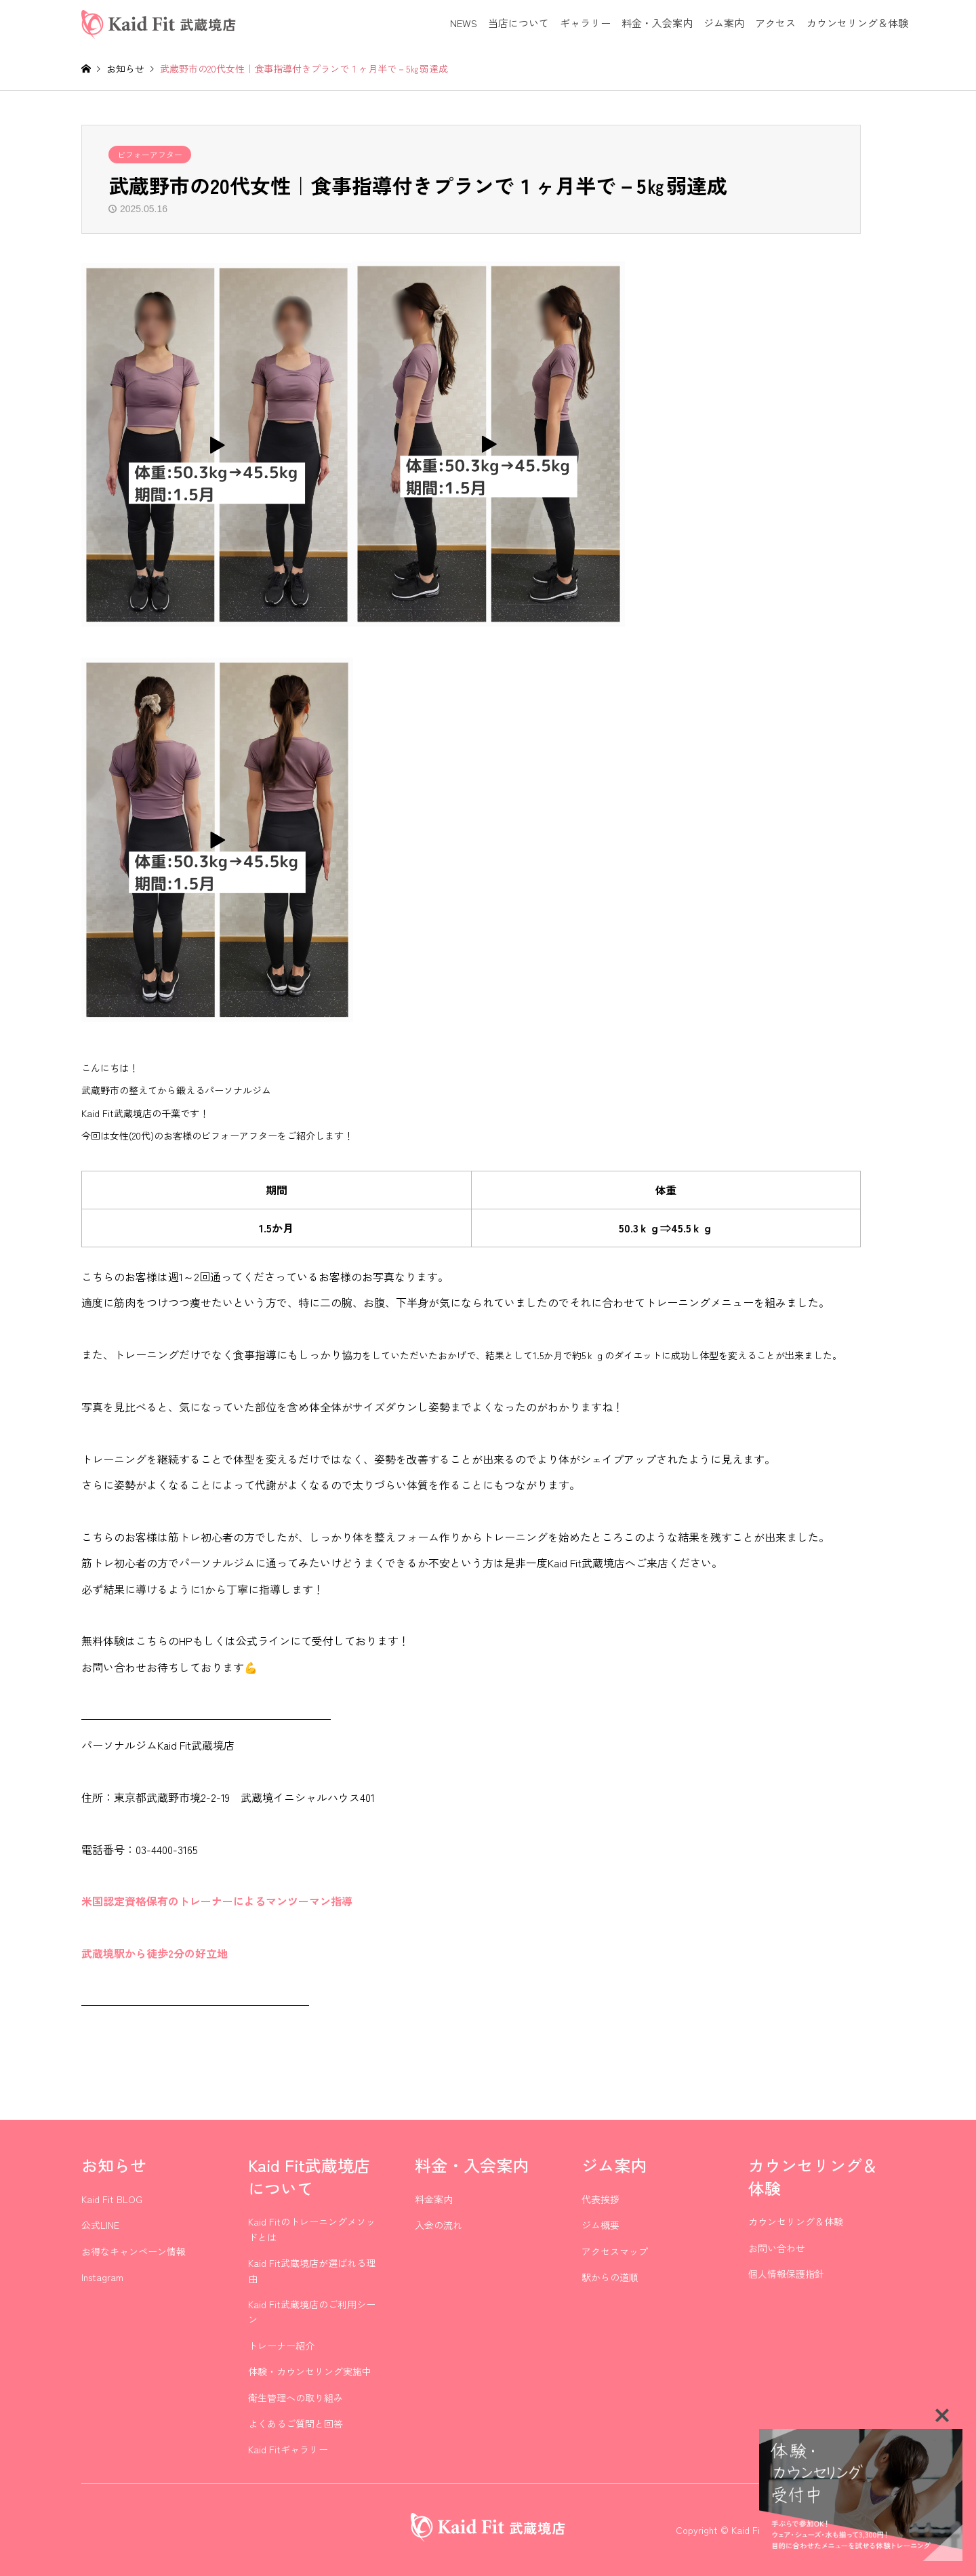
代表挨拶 (600, 2199)
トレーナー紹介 (281, 2345)
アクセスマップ (615, 2251)
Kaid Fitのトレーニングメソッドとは (311, 2229)
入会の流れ (438, 2225)
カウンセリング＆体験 (857, 23)
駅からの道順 (610, 2277)
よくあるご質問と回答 (295, 2423)
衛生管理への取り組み (295, 2397)
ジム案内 (724, 23)
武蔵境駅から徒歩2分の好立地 (154, 1953)
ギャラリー (585, 23)
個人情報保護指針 (786, 2273)
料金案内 (434, 2199)
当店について (518, 23)
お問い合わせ (776, 2248)
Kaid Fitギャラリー (288, 2449)
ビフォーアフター (149, 154)
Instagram (102, 2277)
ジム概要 (600, 2225)
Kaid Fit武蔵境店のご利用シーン (311, 2311)
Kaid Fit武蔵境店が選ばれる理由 (311, 2270)
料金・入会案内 (657, 23)
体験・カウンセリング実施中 (309, 2371)
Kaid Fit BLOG (111, 2199)
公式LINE (100, 2225)
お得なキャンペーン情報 (133, 2251)
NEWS (463, 23)
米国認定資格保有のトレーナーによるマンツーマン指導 (216, 1901)
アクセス (775, 23)
